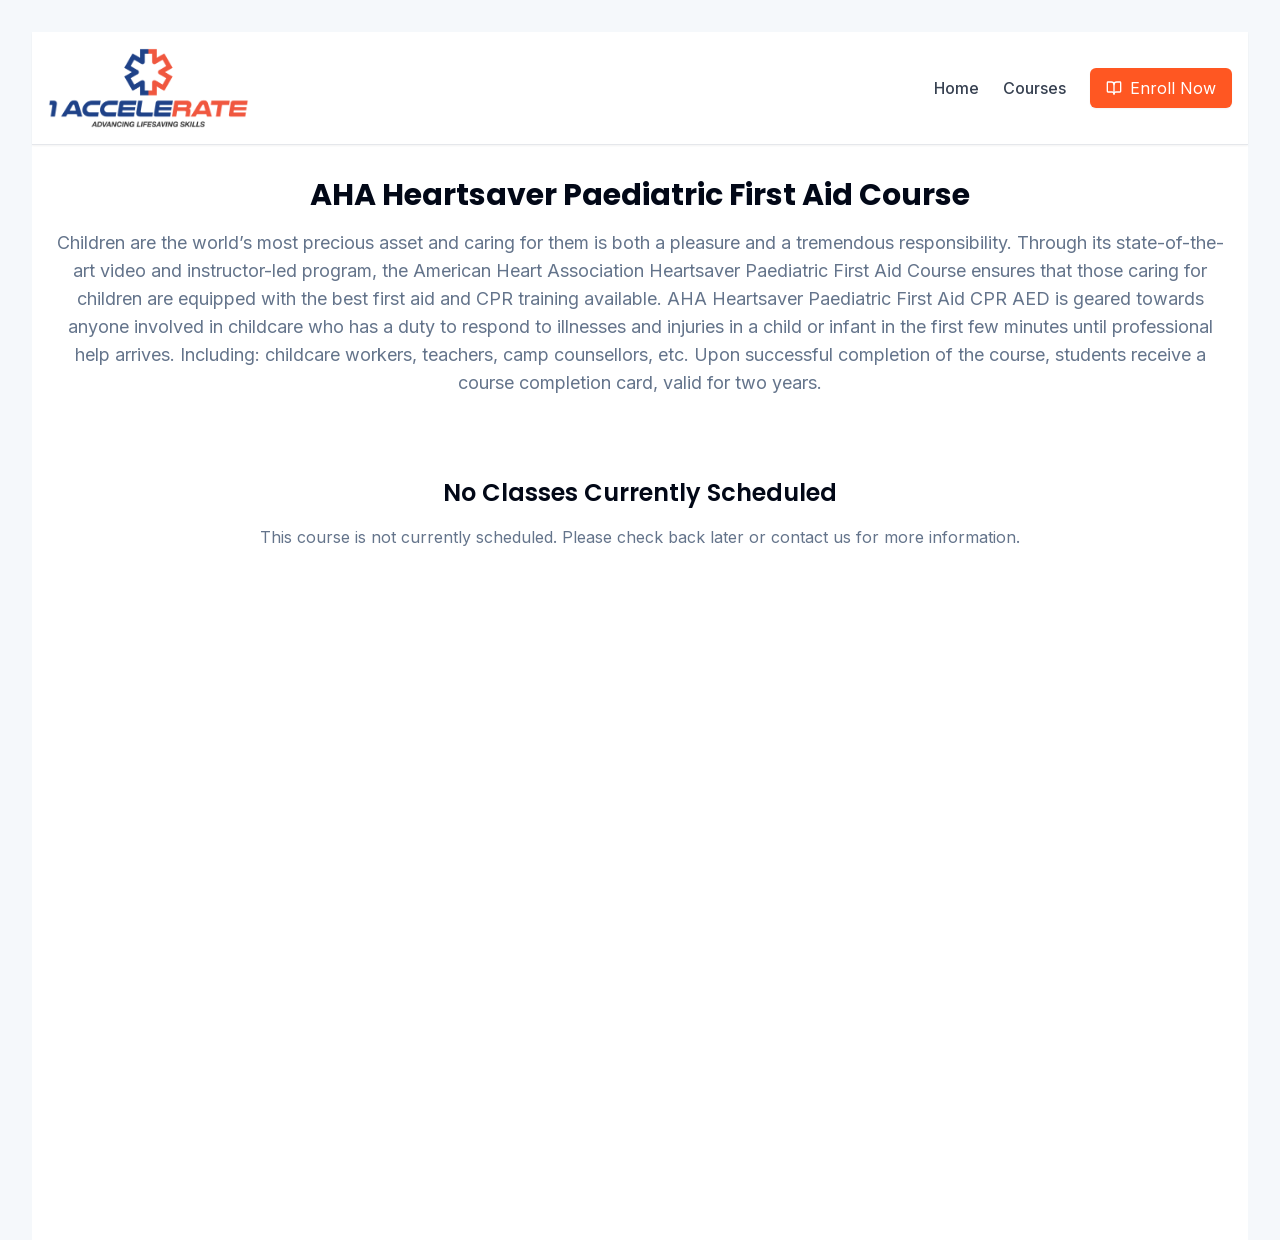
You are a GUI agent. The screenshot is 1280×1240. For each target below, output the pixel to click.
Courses (1034, 88)
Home (956, 88)
